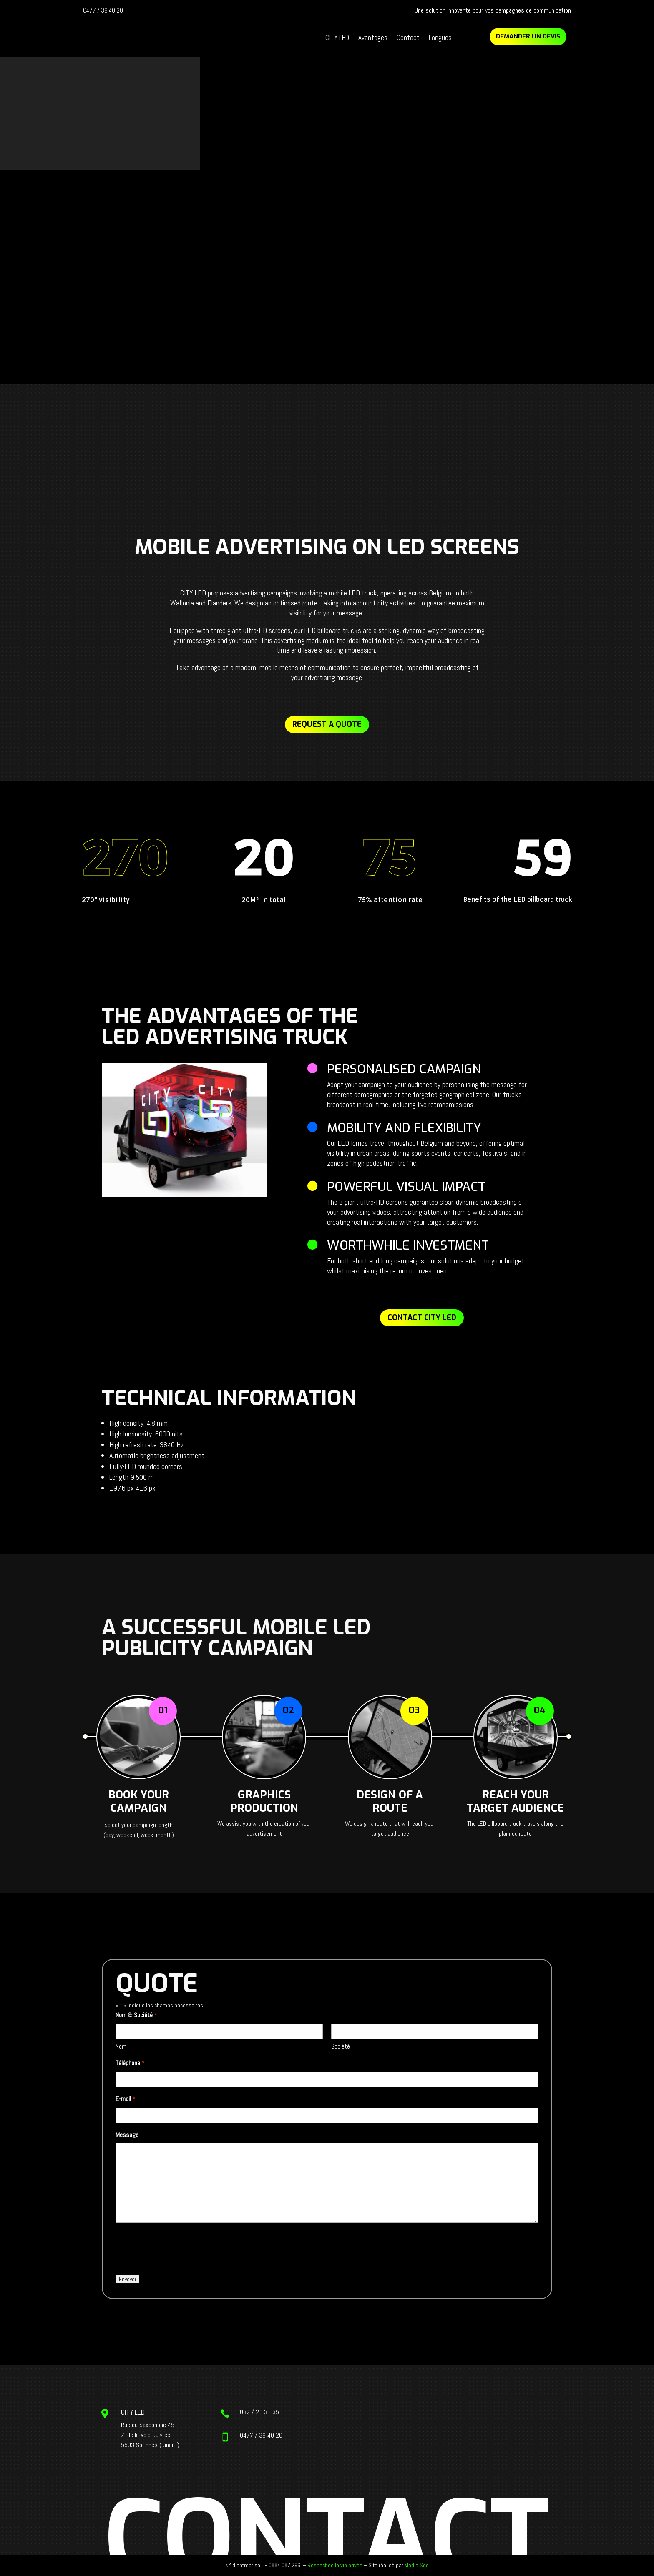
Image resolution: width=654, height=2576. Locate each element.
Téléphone (130, 2064)
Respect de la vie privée (334, 2565)
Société (340, 2046)
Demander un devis (528, 36)
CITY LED (337, 38)
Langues (440, 38)
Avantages (372, 38)
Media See (417, 2565)
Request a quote (327, 724)
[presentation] (179, 2249)
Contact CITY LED (421, 1318)
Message (127, 2134)
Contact (408, 38)
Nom (121, 2046)
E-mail (125, 2099)
